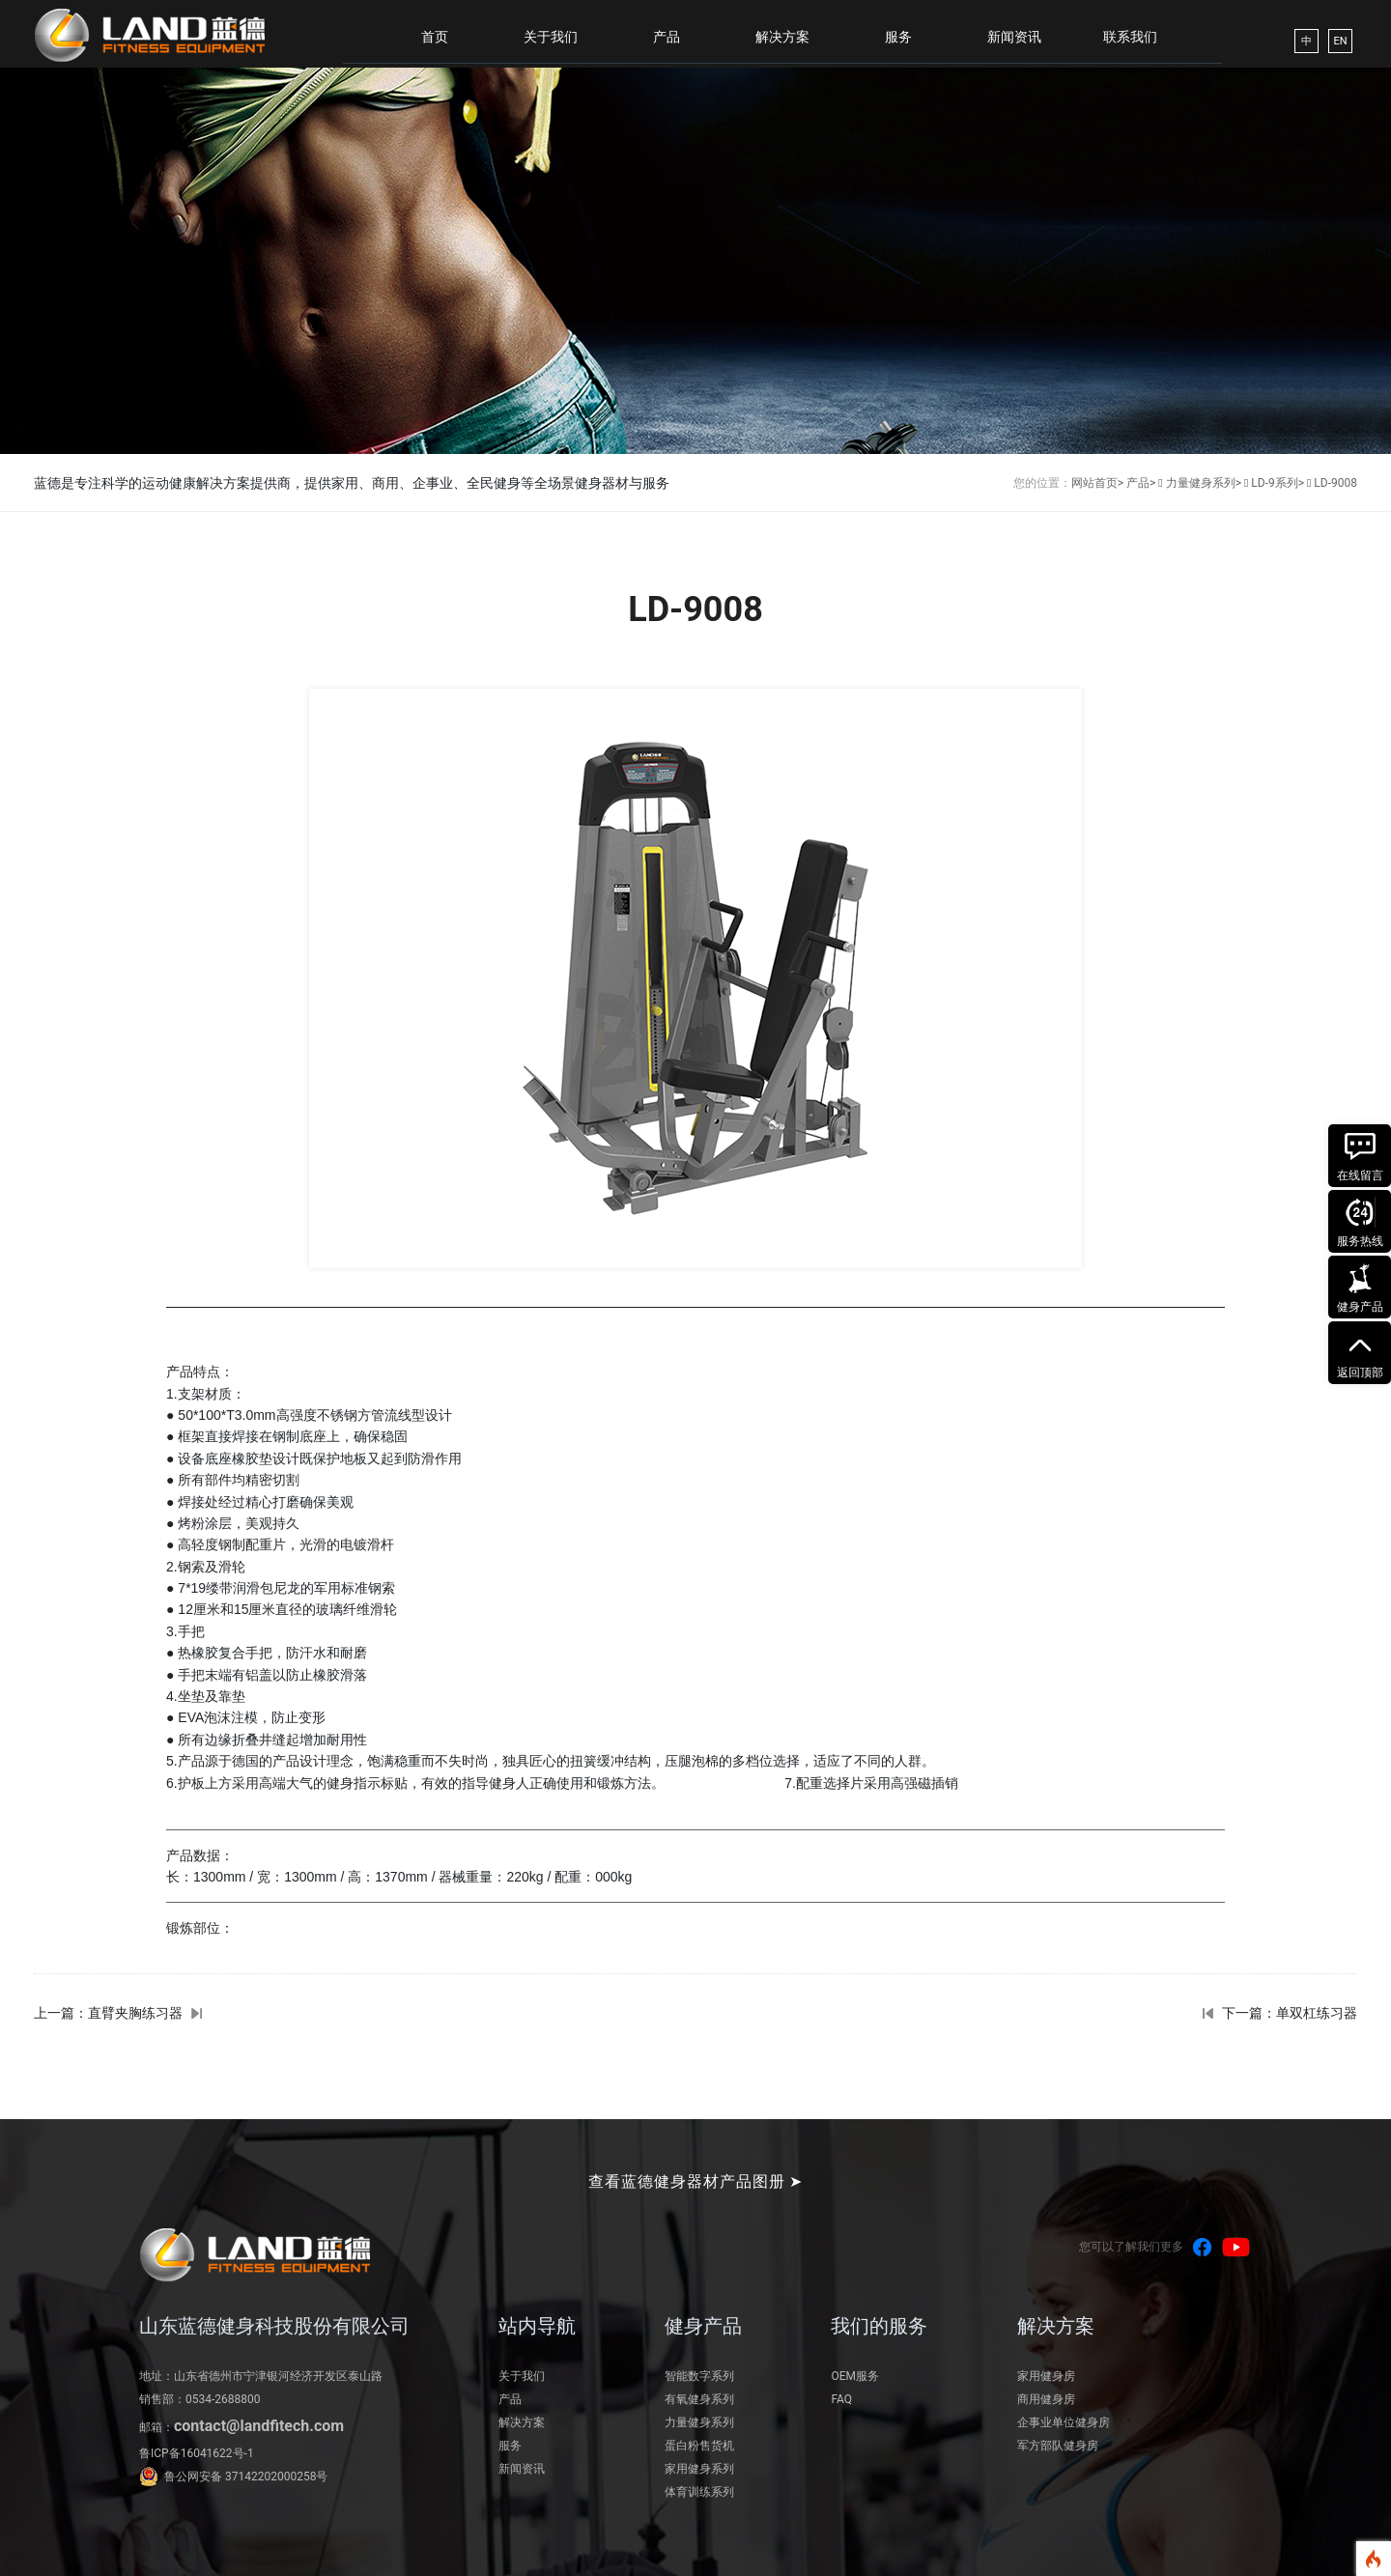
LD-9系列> (1277, 483)
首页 (434, 36)
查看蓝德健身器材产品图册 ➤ (696, 2181)
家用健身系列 (699, 2469)
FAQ (841, 2399)
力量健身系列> (1203, 483)
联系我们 (1130, 36)
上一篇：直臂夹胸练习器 (108, 2013)
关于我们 (551, 36)
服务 (898, 36)
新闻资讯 (1014, 36)
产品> (1140, 483)
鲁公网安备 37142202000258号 (245, 2476)
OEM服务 (855, 2376)
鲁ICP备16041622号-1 (196, 2453)
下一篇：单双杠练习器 (1289, 2013)
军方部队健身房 (1057, 2445)
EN (1340, 41)
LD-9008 (1335, 483)
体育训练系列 (699, 2492)
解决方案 (782, 36)
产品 (666, 36)
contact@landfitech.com (259, 2426)
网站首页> (1097, 483)
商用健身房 (1046, 2399)
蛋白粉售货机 (699, 2445)
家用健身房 (1046, 2376)
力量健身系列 (699, 2422)
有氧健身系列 (699, 2399)
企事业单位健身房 (1063, 2422)
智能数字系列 (699, 2376)
